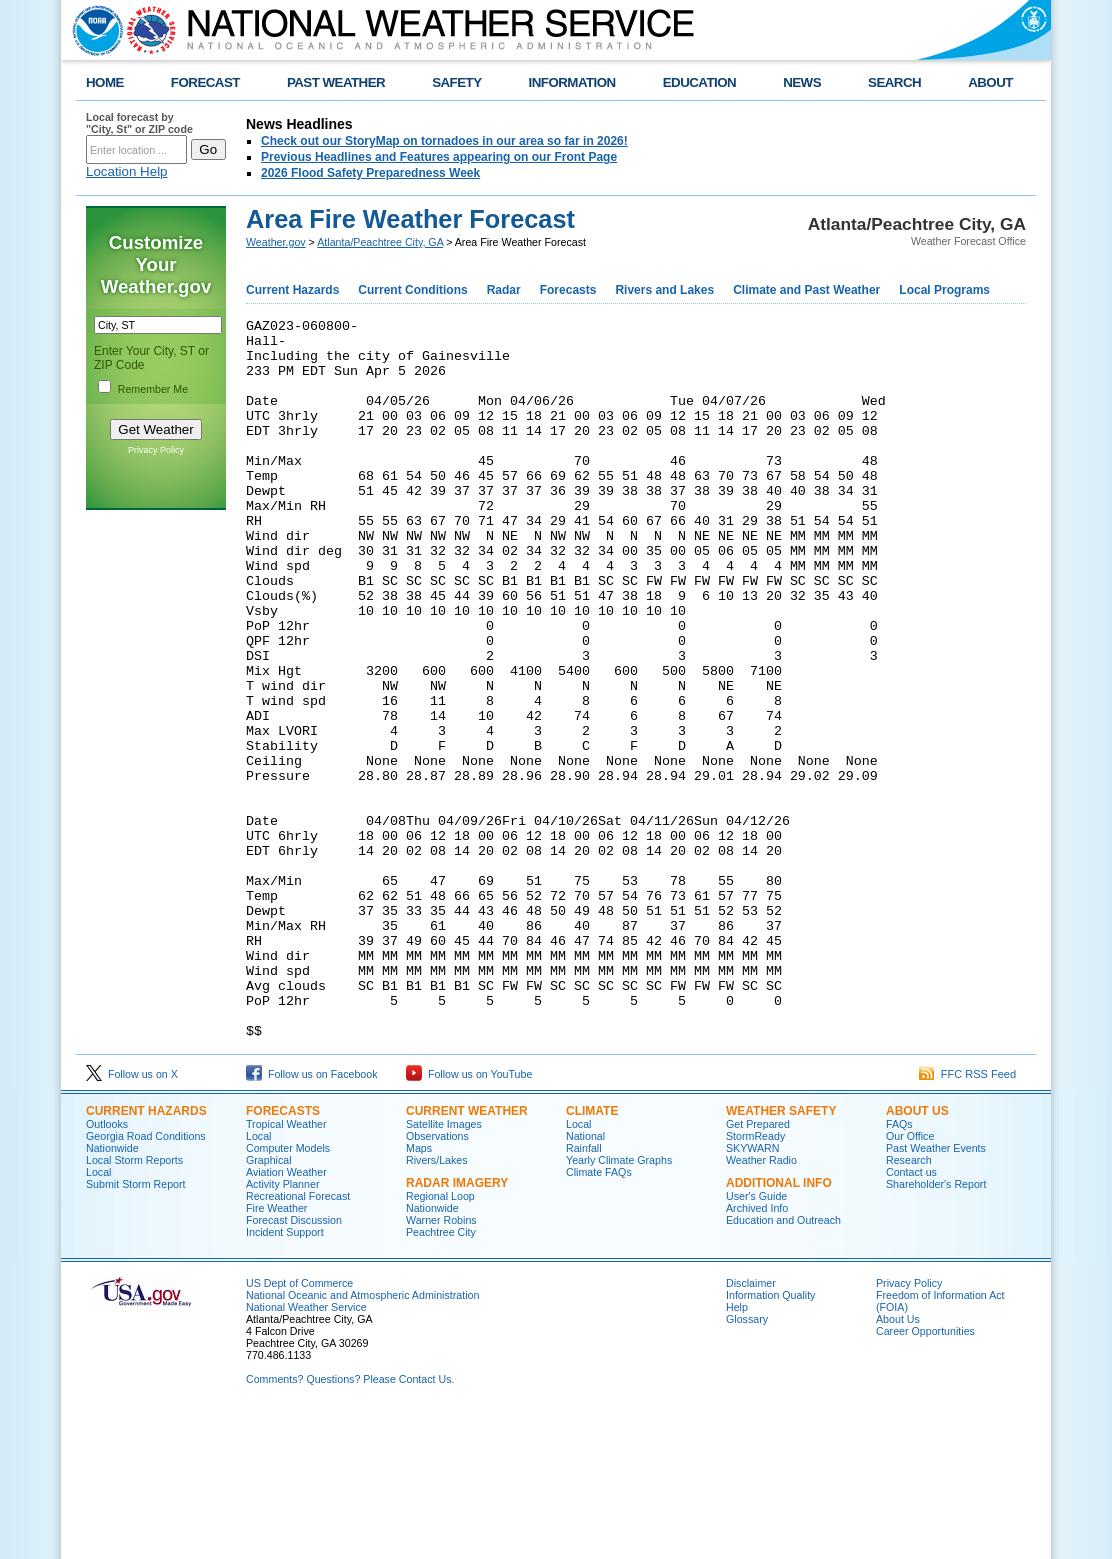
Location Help (127, 171)
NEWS (802, 82)
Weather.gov (276, 242)
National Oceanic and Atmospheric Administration (362, 1439)
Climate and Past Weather (806, 290)
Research (909, 1304)
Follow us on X (132, 1218)
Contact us (911, 1316)
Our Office (910, 1280)
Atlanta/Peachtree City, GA (380, 242)
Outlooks (107, 1268)
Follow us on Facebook (312, 1218)
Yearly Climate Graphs (619, 1304)
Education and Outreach (783, 1364)
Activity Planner (282, 1328)
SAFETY (456, 82)
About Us (917, 1255)
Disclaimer (751, 1427)
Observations (437, 1280)
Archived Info (757, 1352)
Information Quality (770, 1439)
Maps (419, 1292)
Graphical (269, 1304)
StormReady (755, 1280)
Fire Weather (276, 1352)
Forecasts (568, 290)
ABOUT (990, 82)
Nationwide (112, 1292)
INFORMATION (572, 82)
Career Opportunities (925, 1475)
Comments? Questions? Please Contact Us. (350, 1523)
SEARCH (894, 82)
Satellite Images (444, 1268)
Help (737, 1451)
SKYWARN (752, 1292)
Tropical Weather (286, 1268)
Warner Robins (441, 1364)
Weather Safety (781, 1255)
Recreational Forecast (298, 1340)
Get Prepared (758, 1268)
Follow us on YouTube (469, 1218)
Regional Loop (440, 1340)
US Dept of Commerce (299, 1427)
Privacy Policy (156, 450)
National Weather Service (306, 1451)
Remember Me (153, 389)
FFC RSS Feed (967, 1218)
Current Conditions (412, 290)
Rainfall (584, 1292)
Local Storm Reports (134, 1304)
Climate (592, 1255)
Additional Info (779, 1327)
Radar (504, 290)
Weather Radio (761, 1304)
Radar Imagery (457, 1327)
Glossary (747, 1463)
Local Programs (944, 290)
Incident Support (285, 1376)
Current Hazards (292, 290)
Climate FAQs (599, 1316)
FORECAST (205, 82)
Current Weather (467, 1255)
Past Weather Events (936, 1292)
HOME (105, 82)
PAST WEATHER (336, 82)
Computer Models (288, 1292)
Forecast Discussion (294, 1364)
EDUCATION (699, 82)
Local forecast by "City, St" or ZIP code (139, 123)
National (585, 1280)
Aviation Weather (286, 1316)
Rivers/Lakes (437, 1304)
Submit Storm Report (136, 1328)
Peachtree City (441, 1376)
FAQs (899, 1268)
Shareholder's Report (936, 1328)
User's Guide (756, 1340)
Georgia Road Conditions (146, 1280)
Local (98, 1316)
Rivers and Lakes (664, 290)
